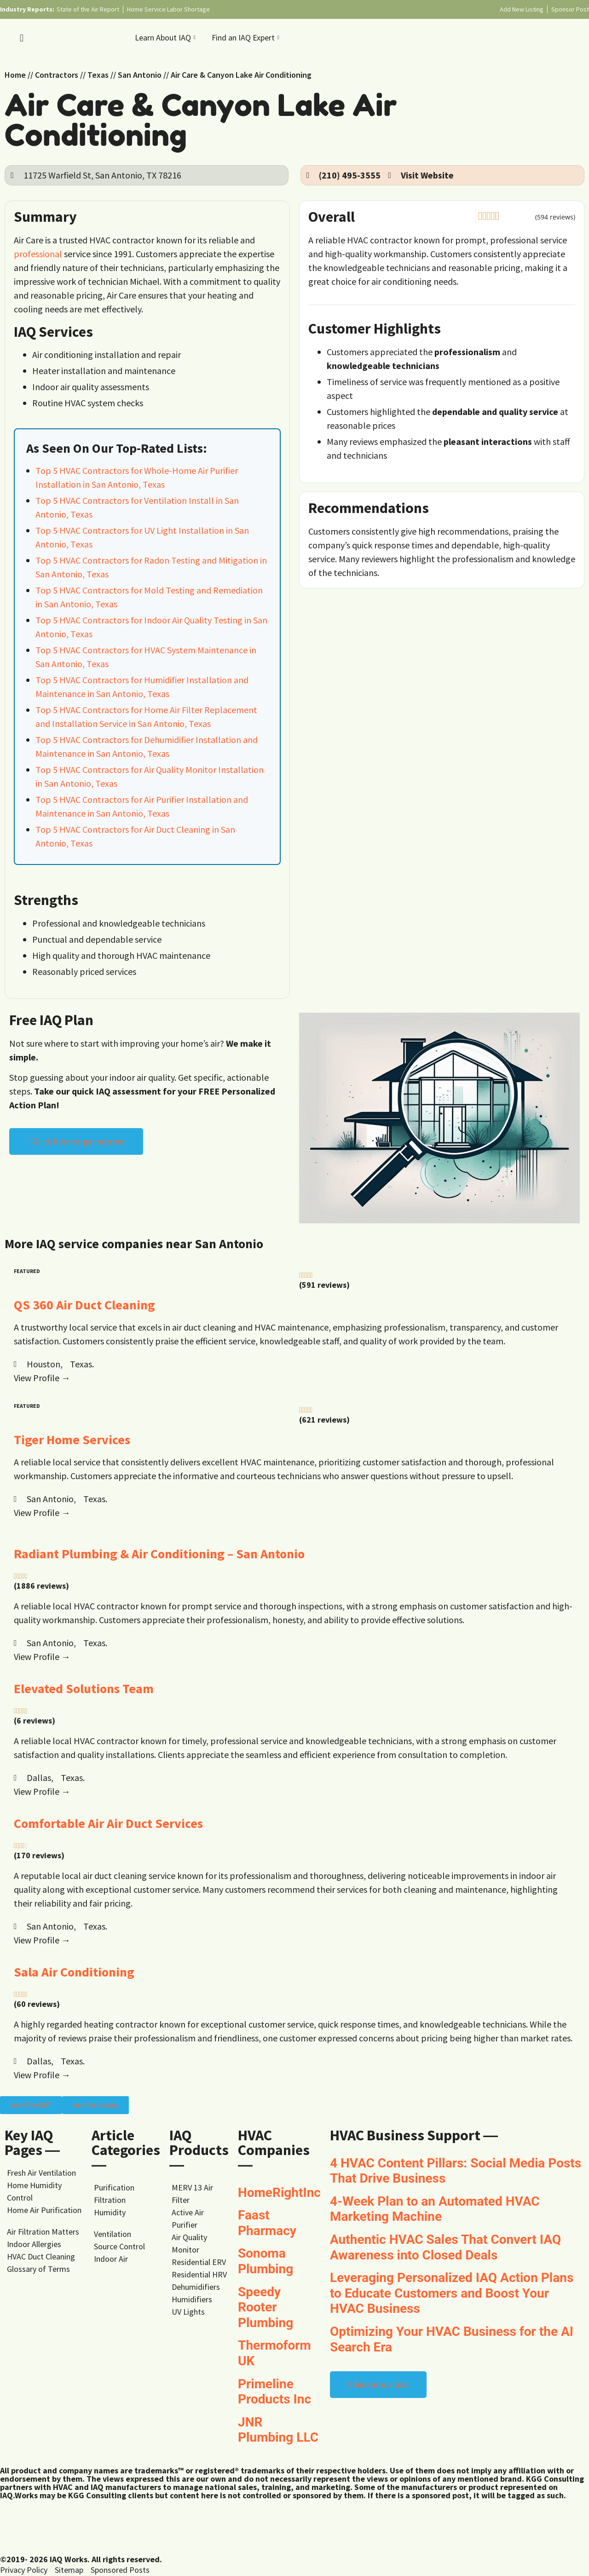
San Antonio (140, 74)
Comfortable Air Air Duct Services (108, 1823)
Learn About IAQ (166, 37)
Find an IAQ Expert (247, 37)
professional (38, 253)
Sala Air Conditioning (74, 1972)
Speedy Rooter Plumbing (265, 2307)
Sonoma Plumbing (265, 2261)
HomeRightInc (279, 2192)
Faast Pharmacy (267, 2222)
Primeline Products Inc (274, 2391)
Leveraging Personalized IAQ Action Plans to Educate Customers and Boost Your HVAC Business (451, 2293)
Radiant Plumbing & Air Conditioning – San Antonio (159, 1553)
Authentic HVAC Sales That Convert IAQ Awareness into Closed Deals (445, 2247)
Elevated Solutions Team (84, 1688)
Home (15, 74)
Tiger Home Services (72, 1439)
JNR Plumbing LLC (278, 2430)
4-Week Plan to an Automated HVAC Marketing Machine (435, 2209)
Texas (98, 74)
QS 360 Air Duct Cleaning (84, 1305)
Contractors (56, 74)
